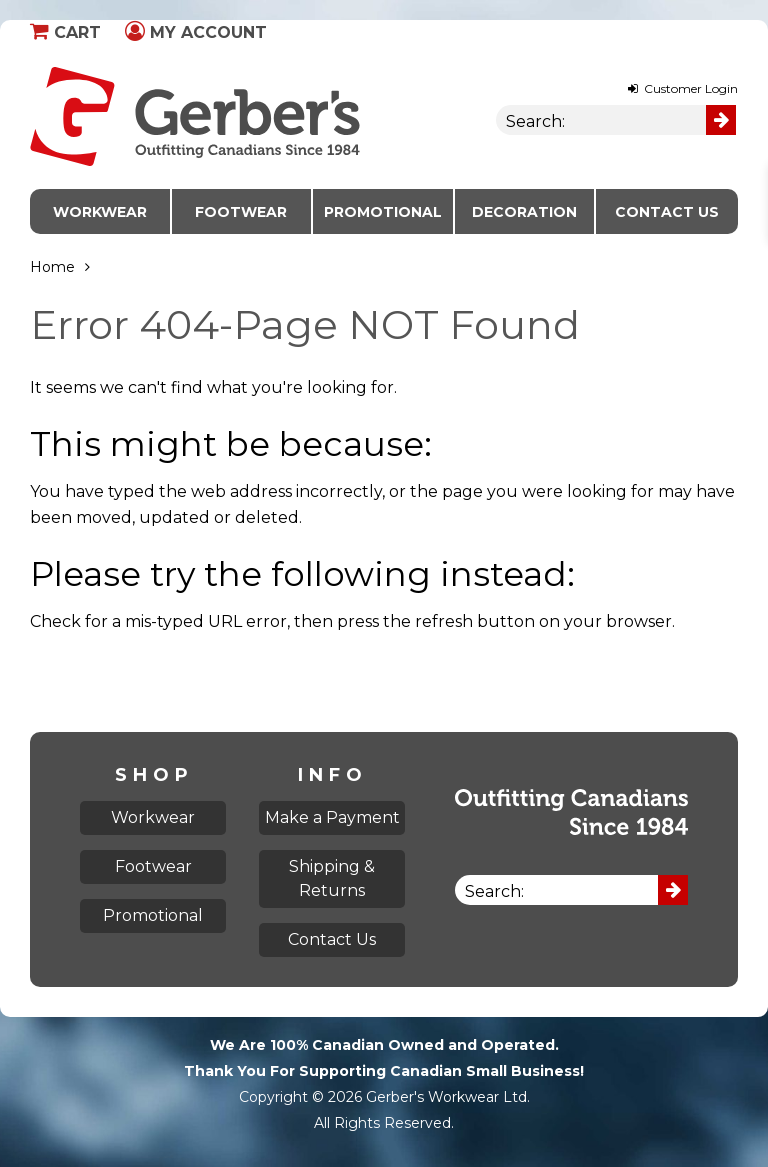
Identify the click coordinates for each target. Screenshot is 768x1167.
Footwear (241, 212)
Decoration (524, 212)
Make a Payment (332, 817)
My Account (196, 32)
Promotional (383, 212)
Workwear (100, 212)
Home (52, 267)
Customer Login (683, 88)
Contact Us (667, 212)
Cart (65, 32)
